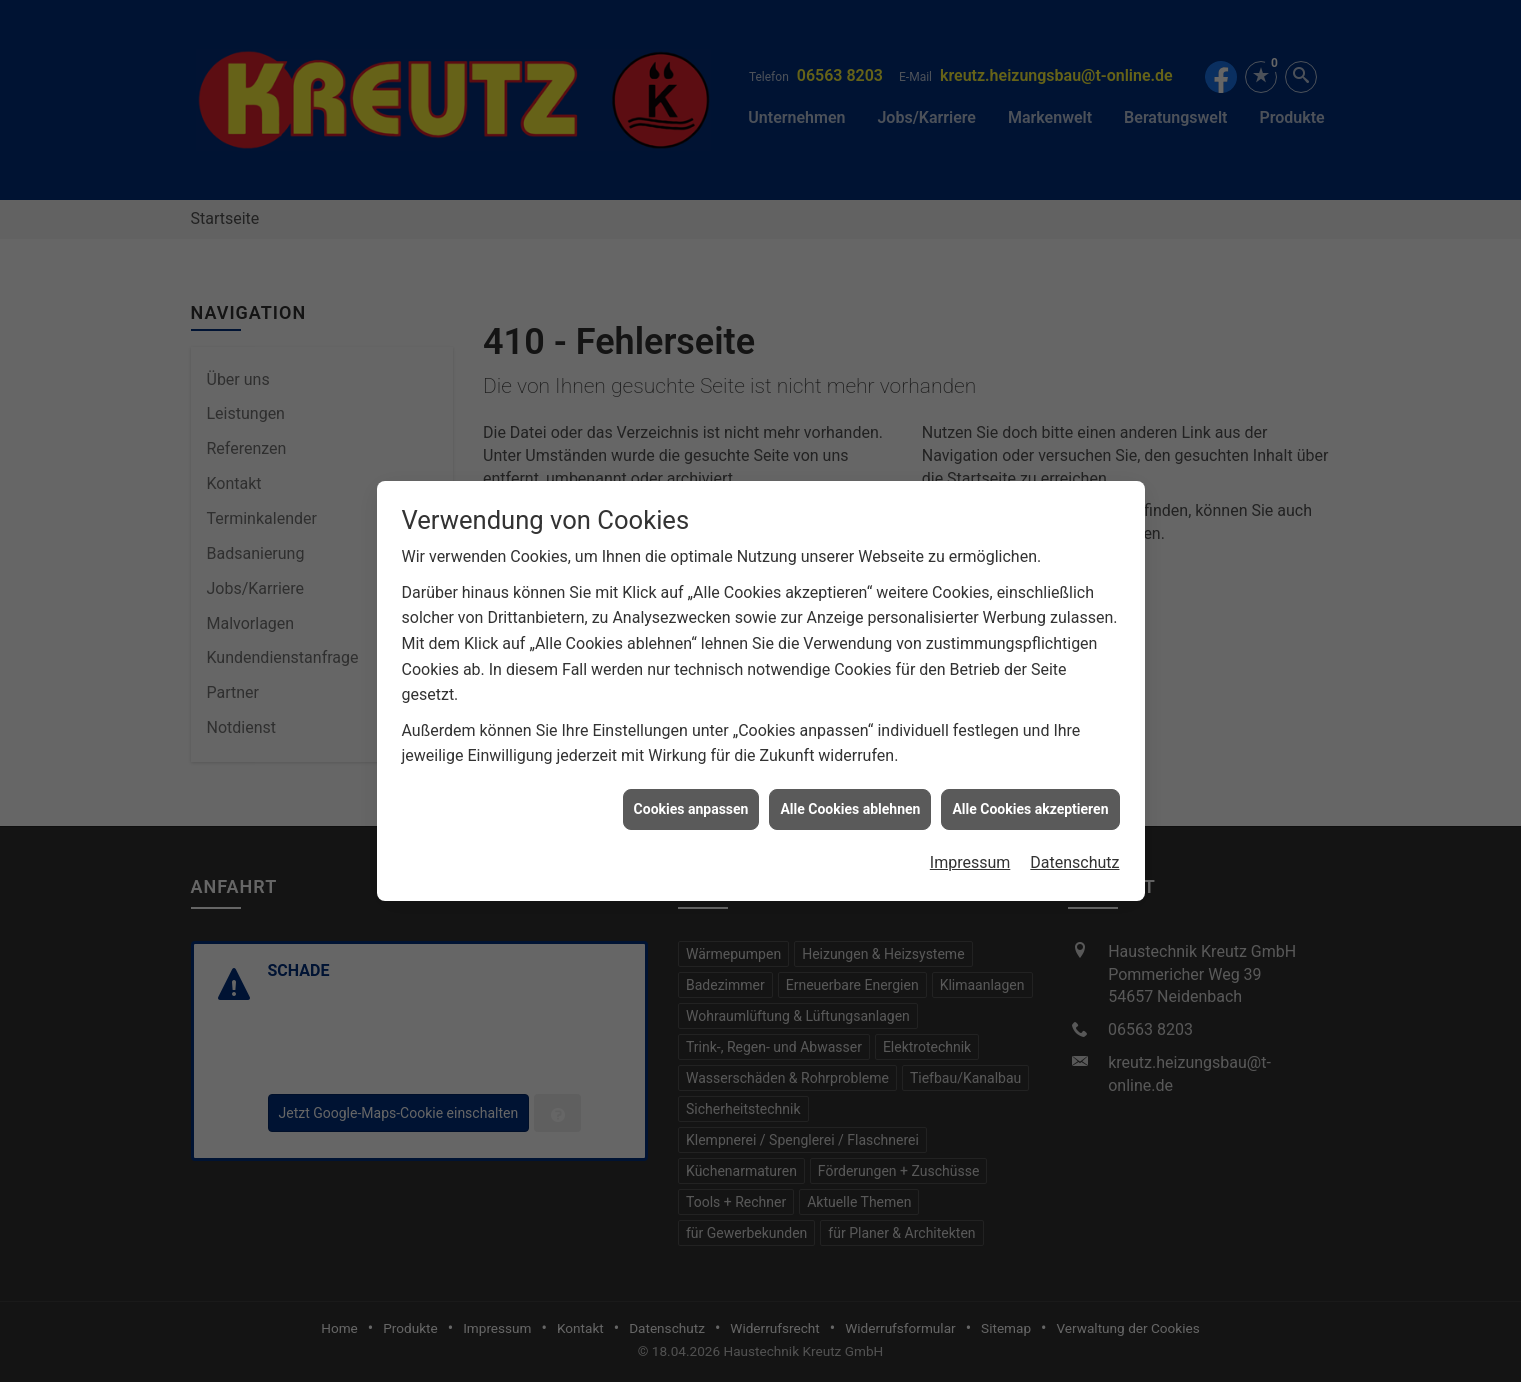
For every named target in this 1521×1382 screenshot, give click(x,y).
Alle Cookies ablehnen (850, 791)
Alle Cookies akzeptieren (1030, 791)
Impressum (970, 844)
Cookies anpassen (691, 791)
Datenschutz (1074, 844)
